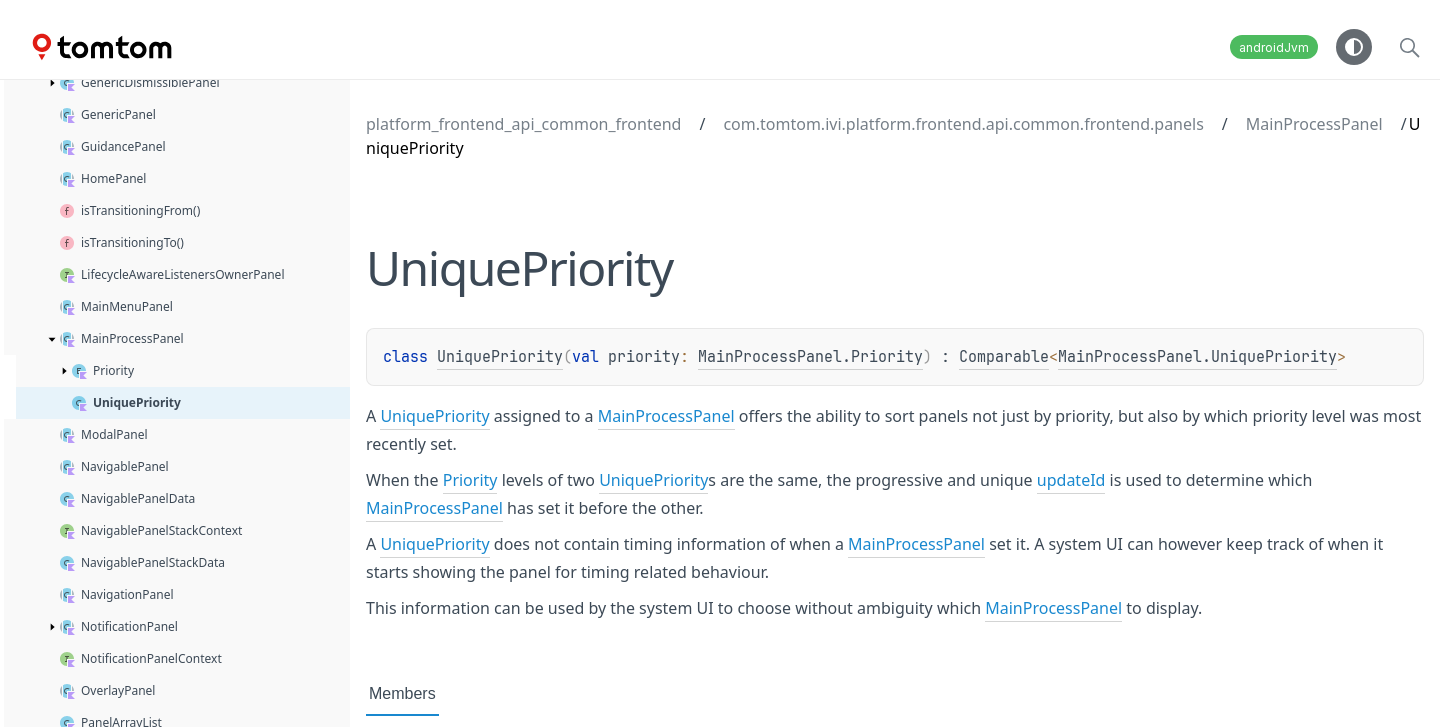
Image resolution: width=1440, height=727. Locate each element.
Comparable (1004, 357)
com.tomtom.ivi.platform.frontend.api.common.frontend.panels (963, 124)
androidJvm (1274, 47)
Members (402, 693)
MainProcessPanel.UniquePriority (1197, 357)
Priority (470, 480)
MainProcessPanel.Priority (810, 357)
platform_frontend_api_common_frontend (523, 124)
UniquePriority (500, 357)
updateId (1071, 480)
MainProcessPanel (1314, 124)
